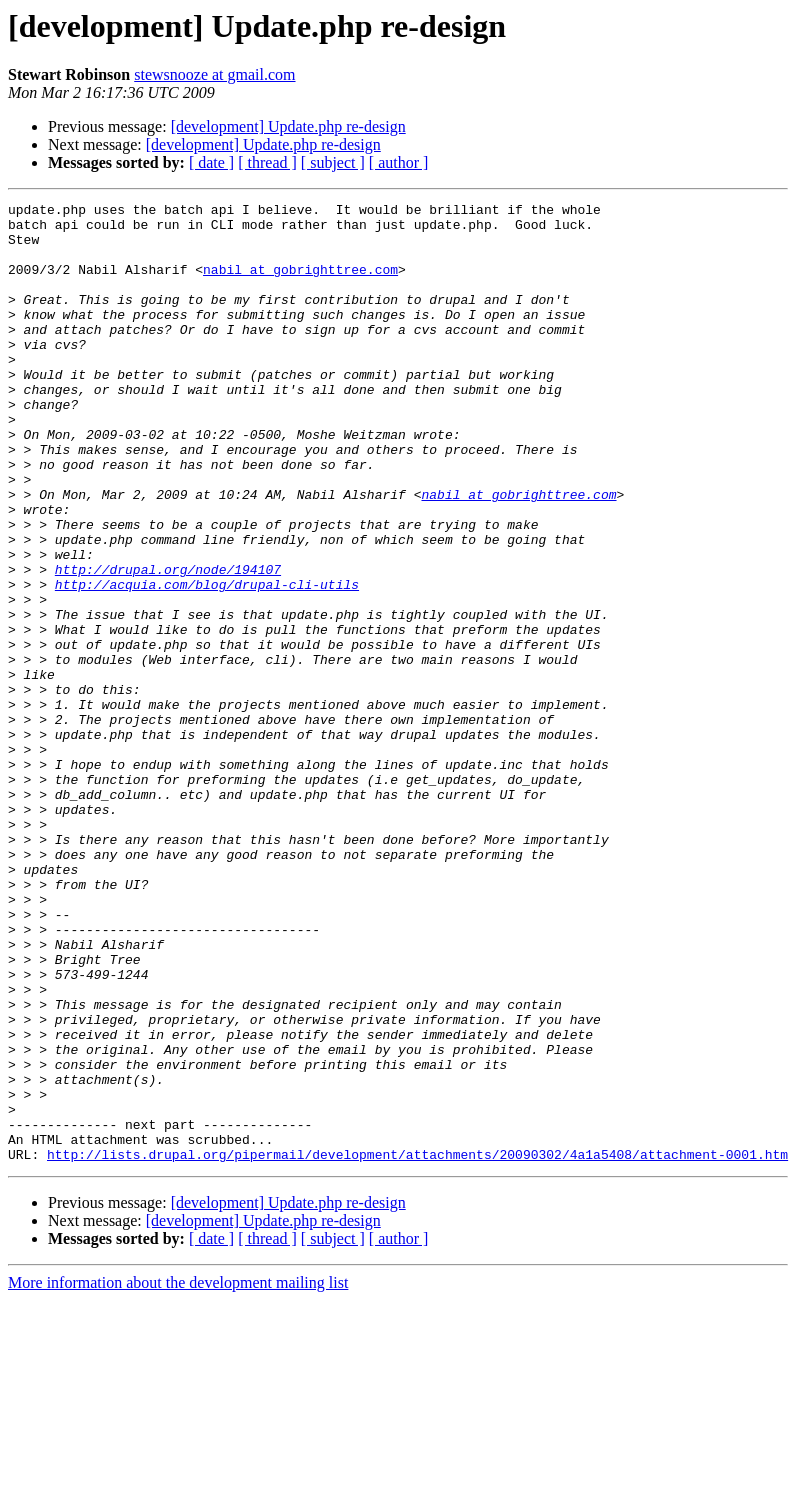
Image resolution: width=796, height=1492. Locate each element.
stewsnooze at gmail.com (214, 74)
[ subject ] (333, 162)
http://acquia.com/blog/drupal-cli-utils (207, 662)
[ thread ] (267, 162)
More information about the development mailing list (178, 1474)
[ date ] (211, 162)
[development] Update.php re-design (288, 126)
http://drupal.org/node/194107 (168, 644)
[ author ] (399, 162)
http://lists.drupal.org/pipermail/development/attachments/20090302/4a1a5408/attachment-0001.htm (417, 1346)
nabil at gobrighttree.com (300, 284)
